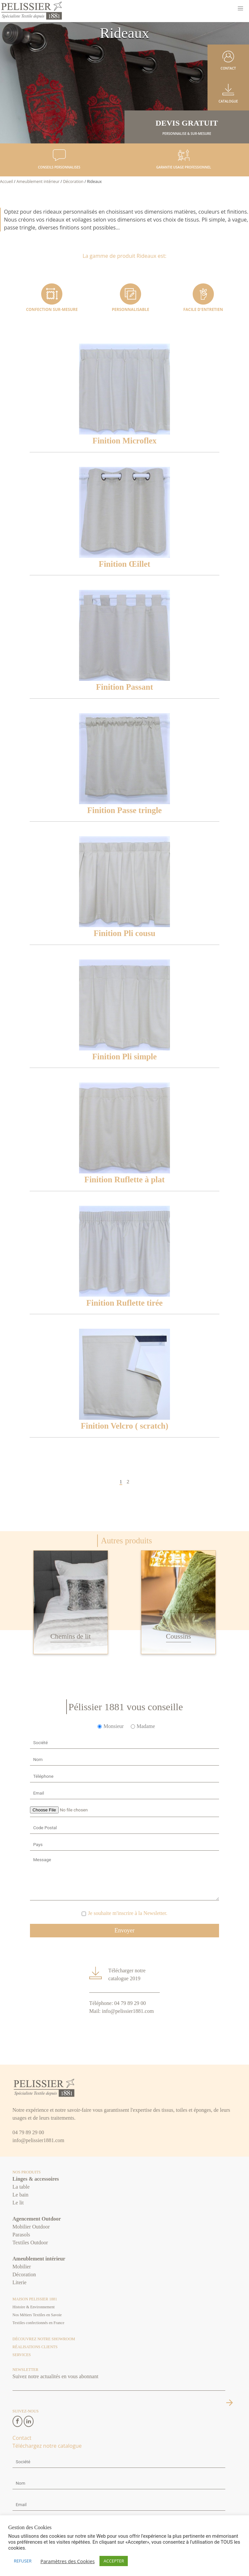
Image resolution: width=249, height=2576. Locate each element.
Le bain (20, 2194)
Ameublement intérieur (38, 181)
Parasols (21, 2234)
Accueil (6, 181)
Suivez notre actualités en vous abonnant (55, 2376)
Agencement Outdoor (37, 2219)
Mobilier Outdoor (31, 2226)
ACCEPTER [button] (113, 2561)
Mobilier (22, 2266)
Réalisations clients (35, 2347)
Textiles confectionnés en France (38, 2322)
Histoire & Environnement (34, 2307)
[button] (240, 8)
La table (21, 2187)
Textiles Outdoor (30, 2242)
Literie (20, 2282)
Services (22, 2354)
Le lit (18, 2202)
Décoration (73, 181)
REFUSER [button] (23, 2561)
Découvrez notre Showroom (44, 2339)
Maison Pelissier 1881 (35, 2299)
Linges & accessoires (36, 2179)
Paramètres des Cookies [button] (68, 2561)
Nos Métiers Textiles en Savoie (37, 2315)
